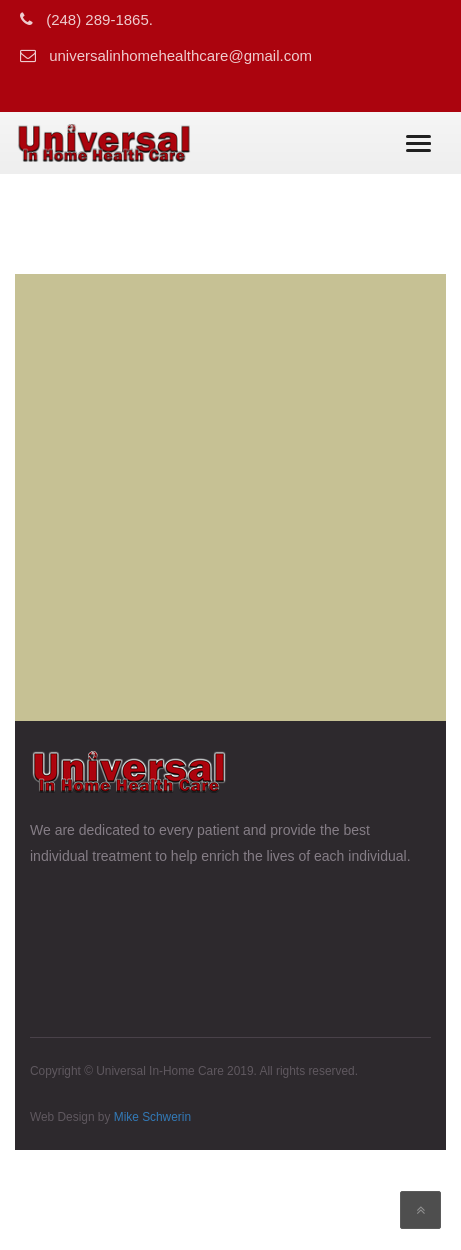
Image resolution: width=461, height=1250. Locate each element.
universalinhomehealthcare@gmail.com (180, 55)
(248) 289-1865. (99, 19)
